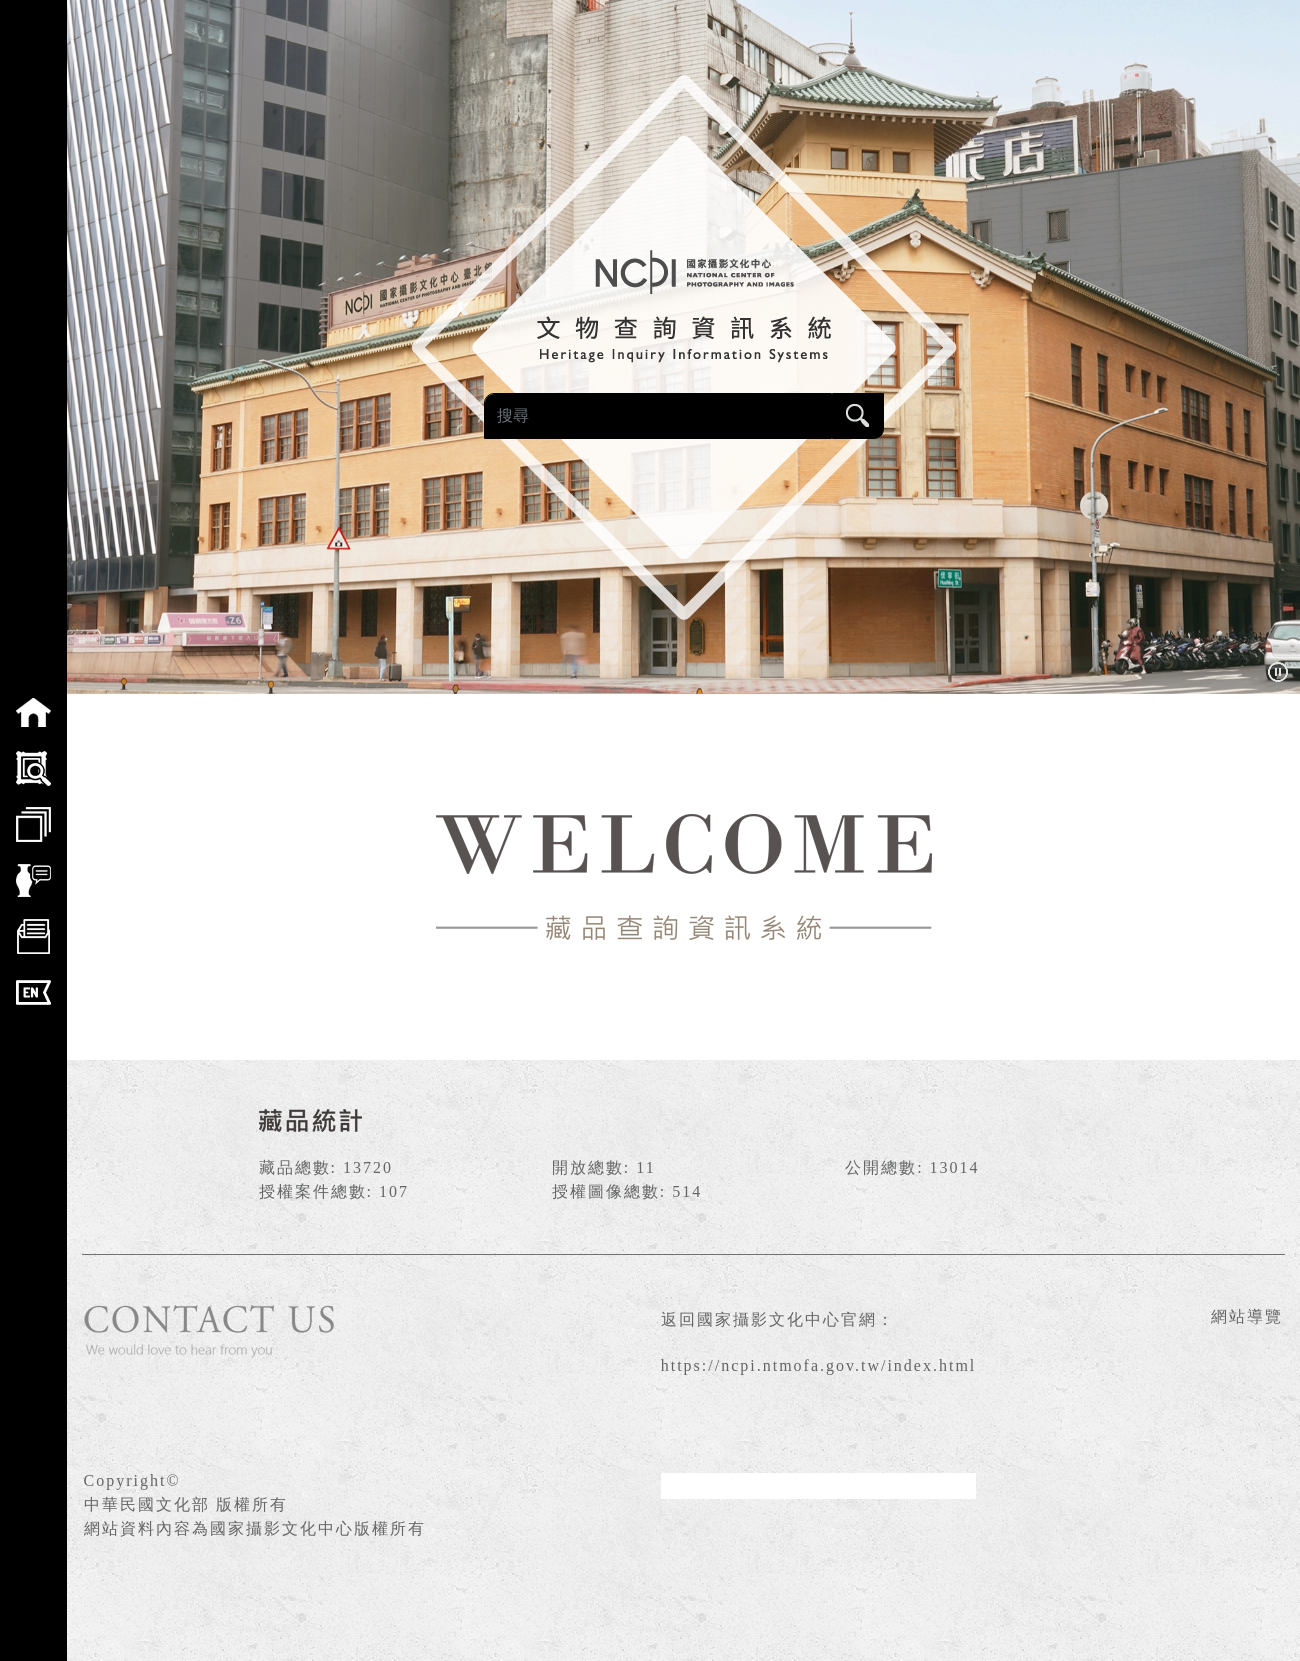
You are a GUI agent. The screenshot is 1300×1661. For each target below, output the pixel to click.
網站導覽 (1247, 1316)
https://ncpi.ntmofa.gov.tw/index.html (819, 1365)
